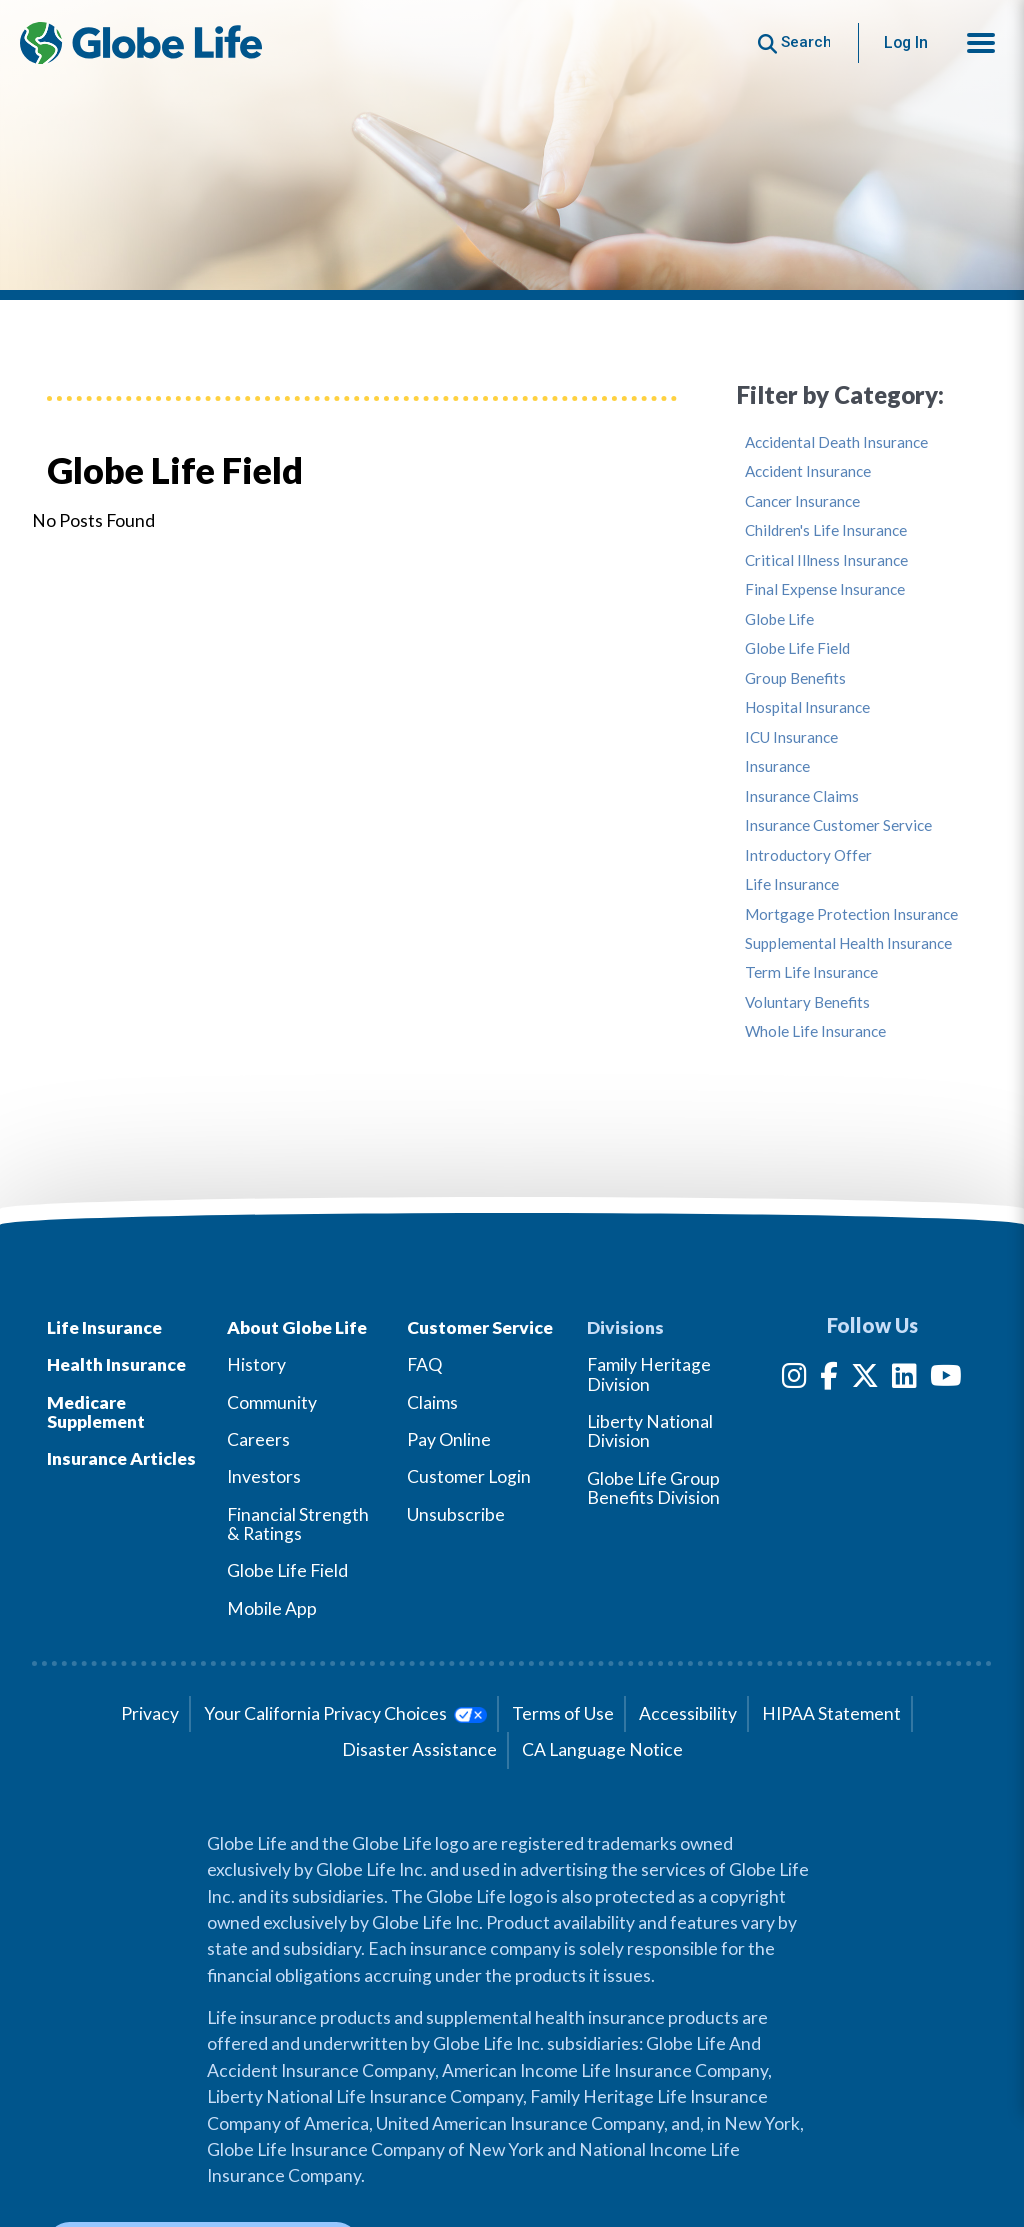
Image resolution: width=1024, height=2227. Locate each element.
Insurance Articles (121, 1458)
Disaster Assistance (419, 1749)
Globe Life (779, 619)
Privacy (150, 1713)
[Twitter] (865, 1379)
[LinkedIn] (904, 1379)
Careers (258, 1439)
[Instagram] (794, 1379)
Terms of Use (563, 1713)
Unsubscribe (456, 1514)
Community (272, 1402)
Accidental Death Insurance (836, 442)
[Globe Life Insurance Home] (141, 43)
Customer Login (469, 1476)
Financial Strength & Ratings (298, 1524)
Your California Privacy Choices (345, 1713)
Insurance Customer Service (838, 825)
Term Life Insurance (811, 972)
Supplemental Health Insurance (848, 943)
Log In (906, 42)
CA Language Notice (602, 1749)
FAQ (424, 1364)
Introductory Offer (808, 855)
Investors (264, 1476)
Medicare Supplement (96, 1412)
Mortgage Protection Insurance (851, 914)
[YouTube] (946, 1379)
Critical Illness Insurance (826, 560)
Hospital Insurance (807, 707)
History (256, 1364)
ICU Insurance (791, 737)
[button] (981, 43)
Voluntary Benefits (807, 1002)
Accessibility (688, 1713)
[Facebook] (829, 1379)
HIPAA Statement (831, 1713)
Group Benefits (795, 678)
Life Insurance (792, 884)
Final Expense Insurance (825, 589)
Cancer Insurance (802, 501)
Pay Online (449, 1439)
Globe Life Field (797, 648)
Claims (432, 1402)
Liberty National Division (650, 1431)
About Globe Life (297, 1327)
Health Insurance (116, 1364)
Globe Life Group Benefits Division (653, 1488)
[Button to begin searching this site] (794, 42)
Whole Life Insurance (815, 1031)
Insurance (777, 766)
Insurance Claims (802, 796)
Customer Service (480, 1327)
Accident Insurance (808, 471)
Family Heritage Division (649, 1374)
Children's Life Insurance (826, 530)
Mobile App (272, 1608)
